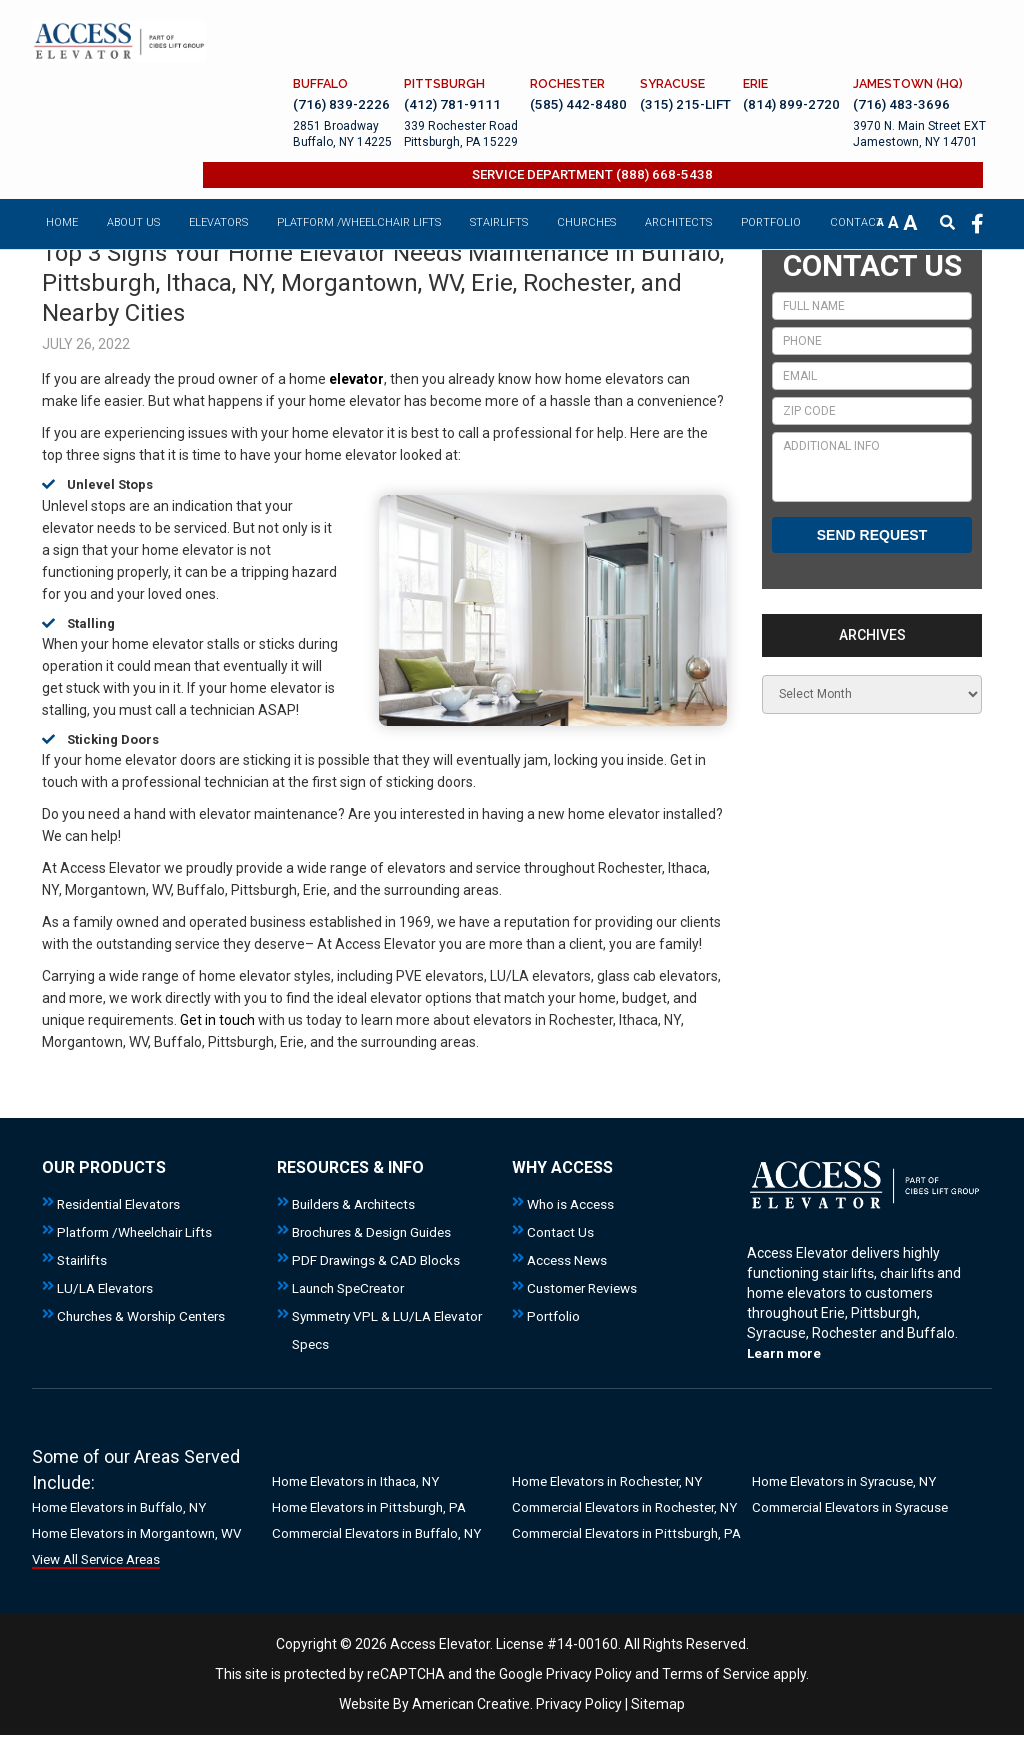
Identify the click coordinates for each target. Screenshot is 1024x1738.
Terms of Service (716, 1700)
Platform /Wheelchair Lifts (140, 1232)
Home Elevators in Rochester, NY (614, 1483)
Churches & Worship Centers (146, 1316)
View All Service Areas (102, 1561)
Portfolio (554, 1316)
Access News (569, 1260)
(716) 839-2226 (321, 52)
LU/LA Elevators (107, 1288)
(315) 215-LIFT (676, 52)
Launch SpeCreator (353, 1288)
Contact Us (561, 1232)
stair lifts (849, 1273)
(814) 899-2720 (787, 52)
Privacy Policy (589, 1700)
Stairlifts (84, 1260)
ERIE (750, 29)
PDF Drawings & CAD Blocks (379, 1260)
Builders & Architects (357, 1204)
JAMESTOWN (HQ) (909, 29)
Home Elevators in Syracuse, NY (852, 1483)
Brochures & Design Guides (376, 1232)
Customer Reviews (586, 1288)
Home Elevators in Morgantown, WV (144, 1535)
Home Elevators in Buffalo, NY (126, 1509)
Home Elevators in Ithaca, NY (362, 1483)
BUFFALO (301, 29)
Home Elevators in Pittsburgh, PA (375, 1509)
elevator (356, 379)
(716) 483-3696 (901, 52)
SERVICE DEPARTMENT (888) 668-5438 (614, 124)
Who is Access (572, 1204)
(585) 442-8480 (564, 52)
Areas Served (187, 1456)
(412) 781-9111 (435, 52)
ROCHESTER (553, 29)
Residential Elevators (123, 1204)
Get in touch (217, 1020)
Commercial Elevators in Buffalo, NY (386, 1535)
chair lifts (912, 1273)
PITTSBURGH (428, 29)
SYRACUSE (663, 29)
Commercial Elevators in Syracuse (859, 1509)
